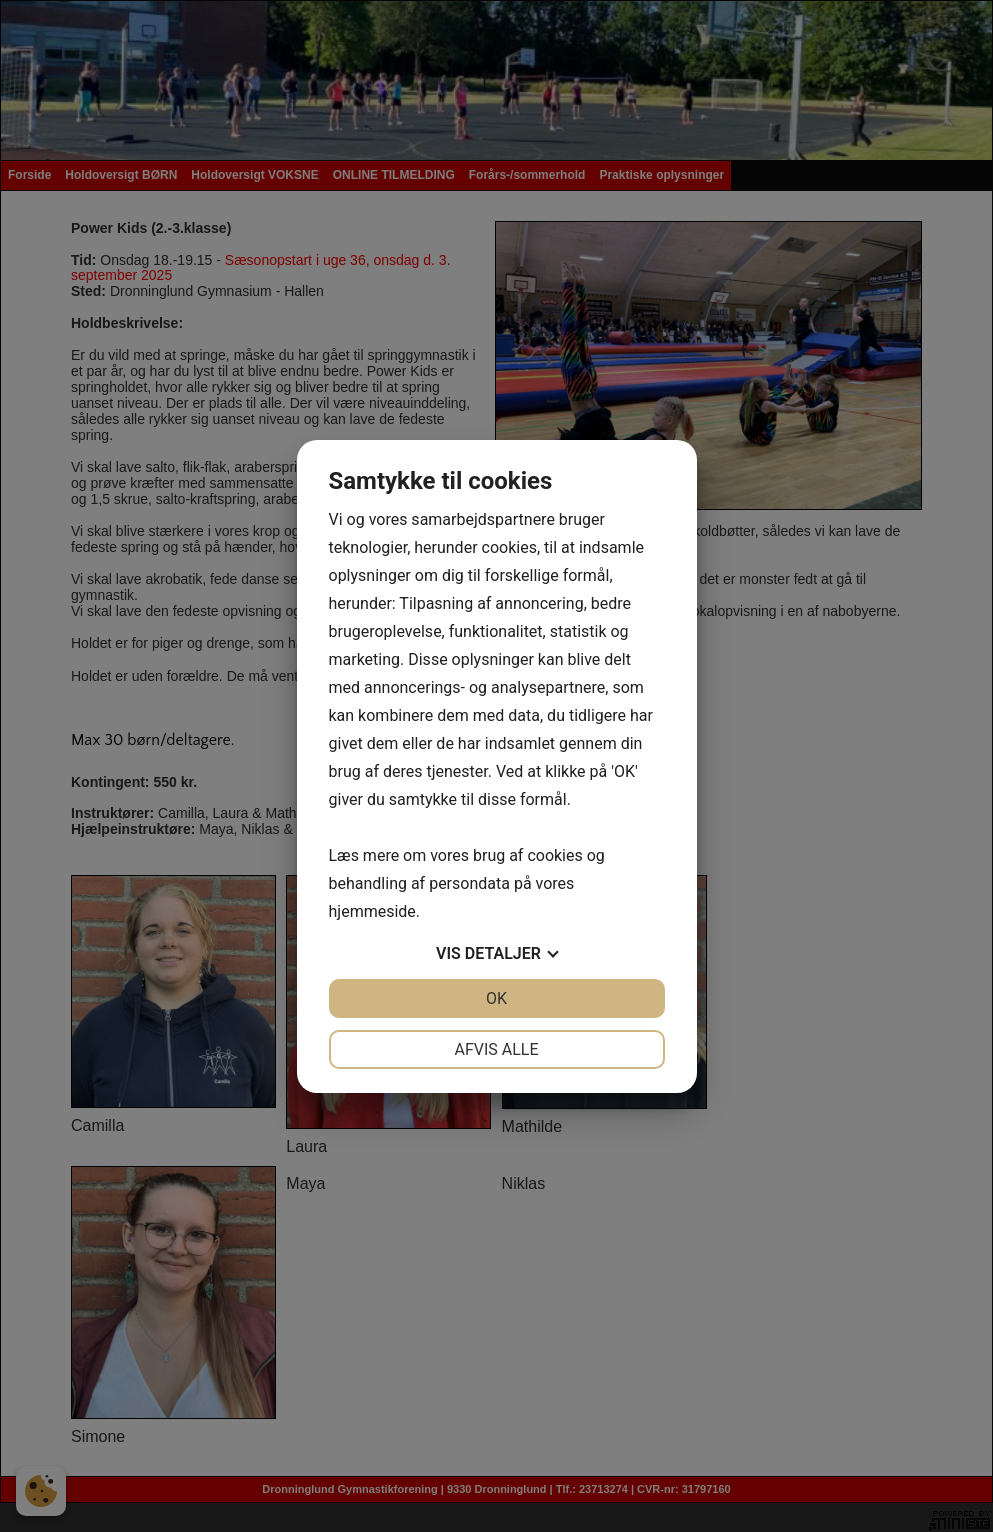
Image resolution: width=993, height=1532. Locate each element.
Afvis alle (496, 1049)
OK (496, 998)
